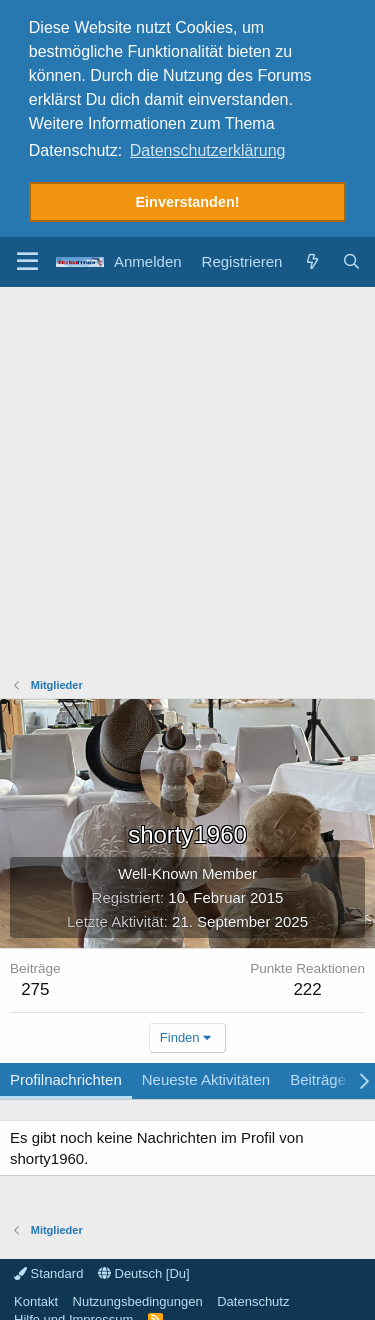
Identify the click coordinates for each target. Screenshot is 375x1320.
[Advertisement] (187, 480)
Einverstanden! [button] (188, 202)
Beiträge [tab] (318, 1075)
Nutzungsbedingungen (138, 1297)
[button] (27, 258)
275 (35, 985)
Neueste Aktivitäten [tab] (206, 1075)
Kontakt (36, 1297)
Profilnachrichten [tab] (66, 1075)
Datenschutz (253, 1297)
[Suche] (351, 257)
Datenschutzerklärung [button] (208, 150)
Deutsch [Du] (144, 1269)
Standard (48, 1269)
